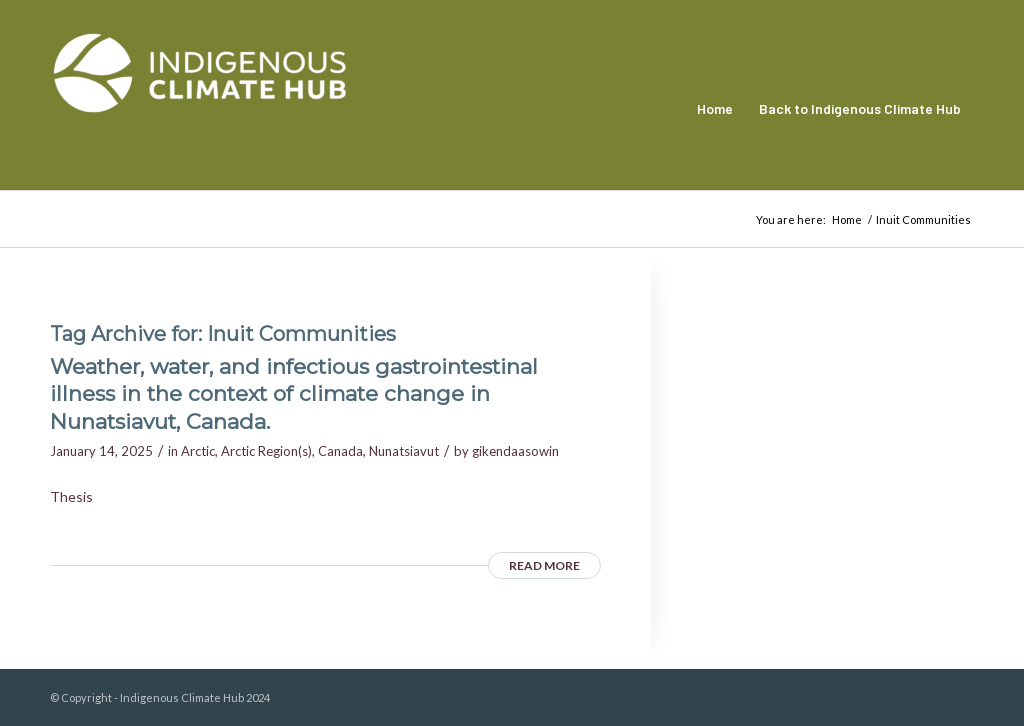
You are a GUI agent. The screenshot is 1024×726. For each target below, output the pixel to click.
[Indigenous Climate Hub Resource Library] (200, 109)
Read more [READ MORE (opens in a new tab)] (544, 565)
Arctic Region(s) (266, 451)
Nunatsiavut (404, 451)
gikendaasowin (515, 451)
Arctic (198, 451)
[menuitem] (715, 109)
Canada (340, 451)
